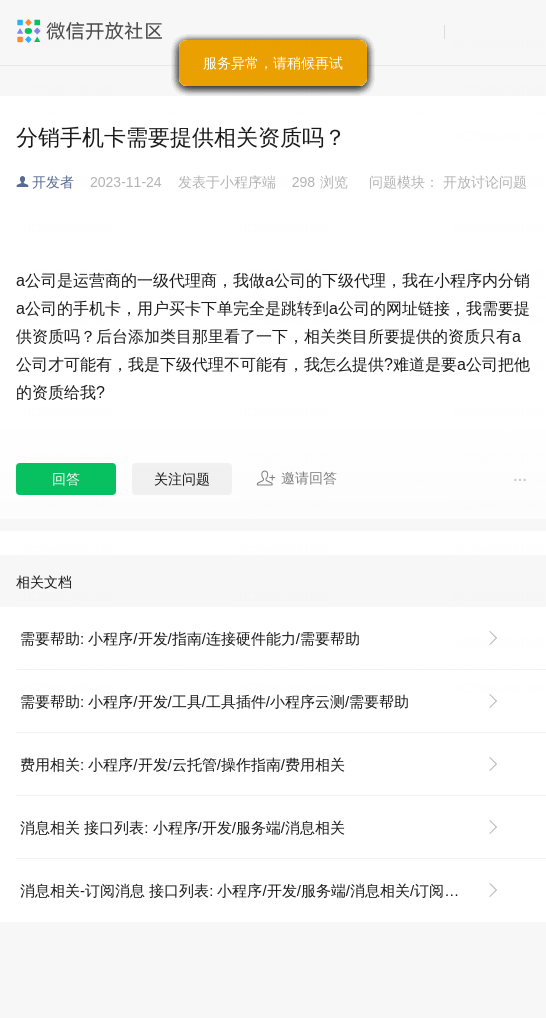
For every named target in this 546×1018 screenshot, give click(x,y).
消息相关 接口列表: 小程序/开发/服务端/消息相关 (182, 827)
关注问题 (182, 479)
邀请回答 (296, 478)
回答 (66, 479)
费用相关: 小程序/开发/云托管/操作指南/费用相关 (182, 764)
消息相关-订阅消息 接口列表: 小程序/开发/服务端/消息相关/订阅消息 (247, 890)
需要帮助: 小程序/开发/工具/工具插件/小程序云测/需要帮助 (214, 701)
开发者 (53, 182)
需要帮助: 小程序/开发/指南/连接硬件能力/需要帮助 (190, 638)
